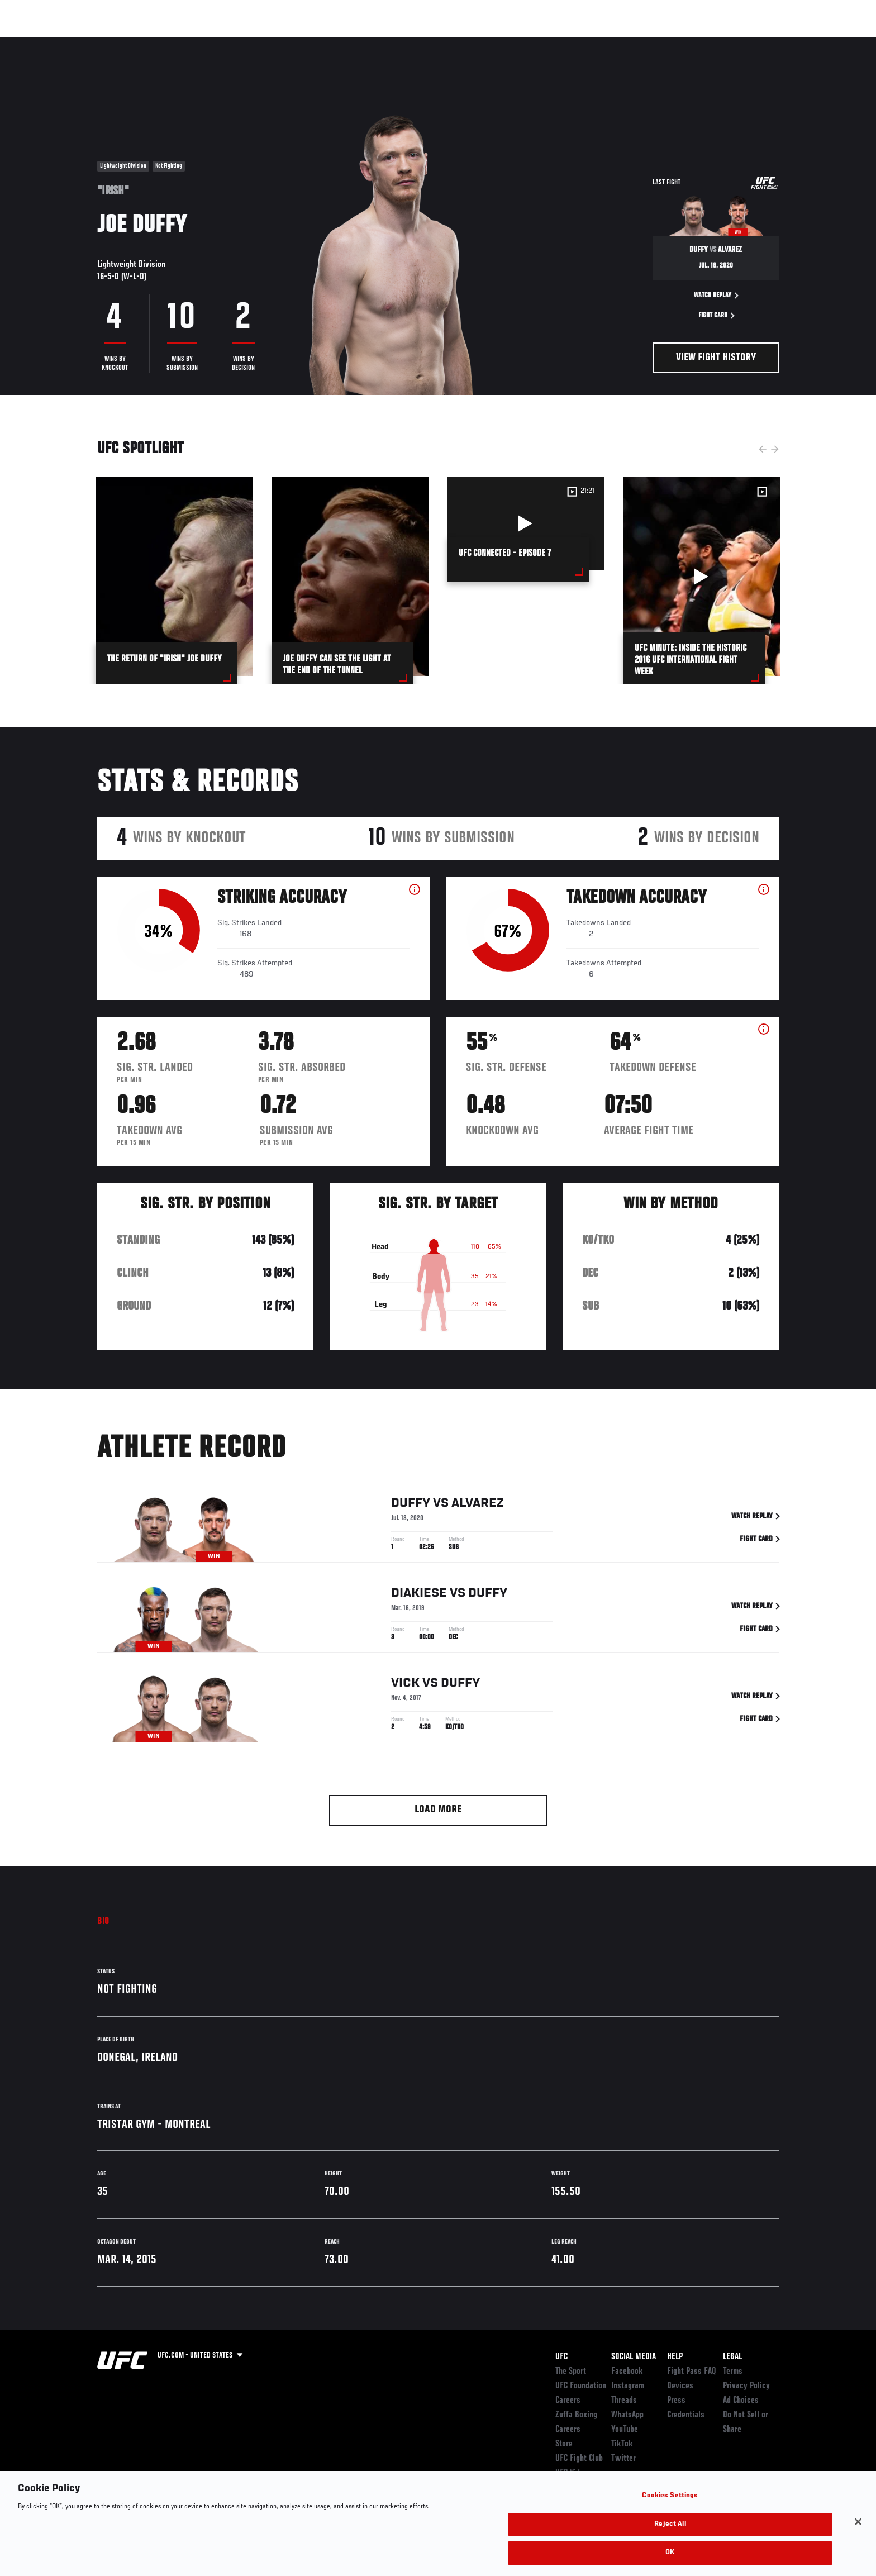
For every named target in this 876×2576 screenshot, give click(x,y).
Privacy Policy (746, 2386)
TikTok (622, 2444)
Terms (732, 2372)
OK (669, 2552)
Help (675, 2357)
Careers (567, 2401)
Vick (405, 1685)
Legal (732, 2357)
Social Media (633, 2357)
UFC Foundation (580, 2386)
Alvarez (477, 1505)
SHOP (754, 42)
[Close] (858, 2522)
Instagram (627, 2386)
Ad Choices (741, 2401)
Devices (680, 2386)
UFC (561, 2357)
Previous (762, 449)
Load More (438, 1810)
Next (775, 449)
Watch (651, 42)
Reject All (669, 2524)
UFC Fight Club (579, 2459)
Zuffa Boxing (704, 42)
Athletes (182, 42)
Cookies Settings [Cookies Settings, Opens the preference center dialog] (670, 2495)
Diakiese (419, 1595)
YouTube (624, 2430)
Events (84, 42)
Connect (606, 42)
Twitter (623, 2459)
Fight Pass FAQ (691, 2372)
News (225, 42)
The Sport (570, 2372)
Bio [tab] (103, 1922)
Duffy (410, 1505)
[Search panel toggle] (785, 42)
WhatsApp (627, 2415)
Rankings (132, 42)
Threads (624, 2401)
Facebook (627, 2372)
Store (564, 2444)
